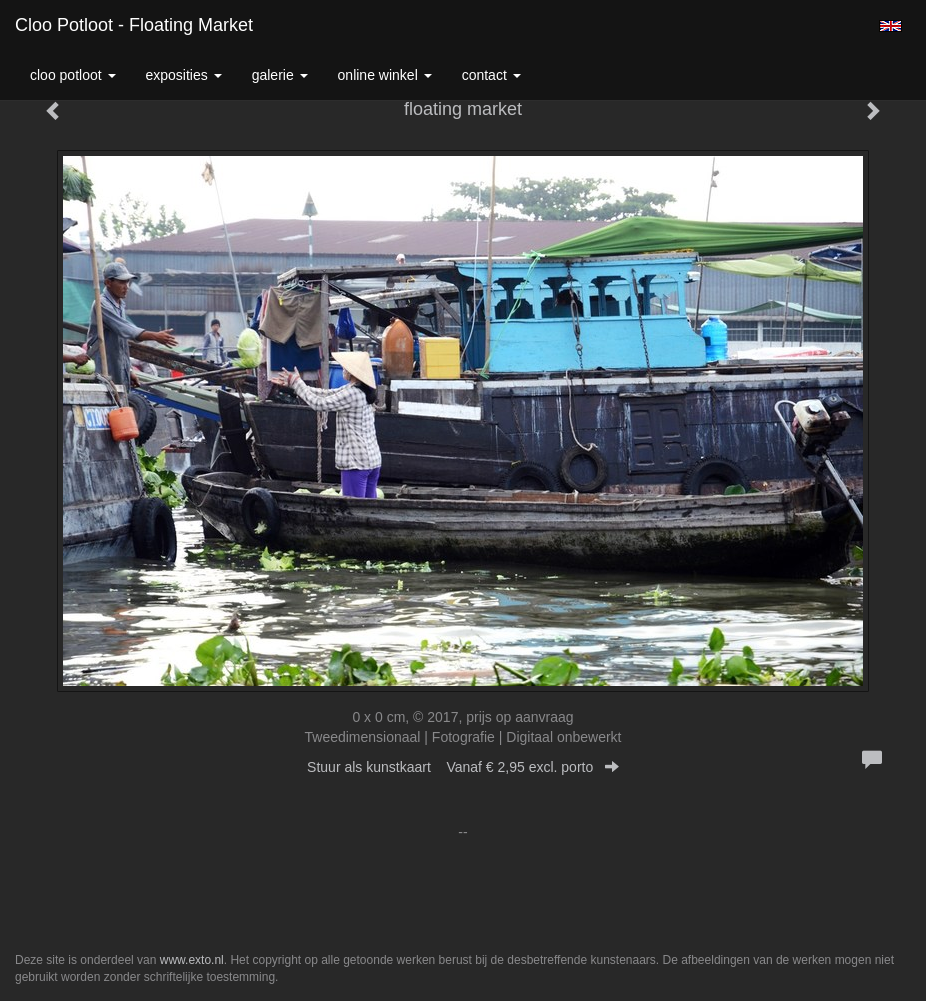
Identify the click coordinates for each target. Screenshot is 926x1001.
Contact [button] (491, 75)
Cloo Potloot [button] (73, 75)
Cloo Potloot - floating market (134, 25)
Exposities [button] (184, 75)
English (890, 26)
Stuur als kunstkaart (463, 767)
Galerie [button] (280, 75)
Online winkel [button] (385, 75)
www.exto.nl (192, 960)
